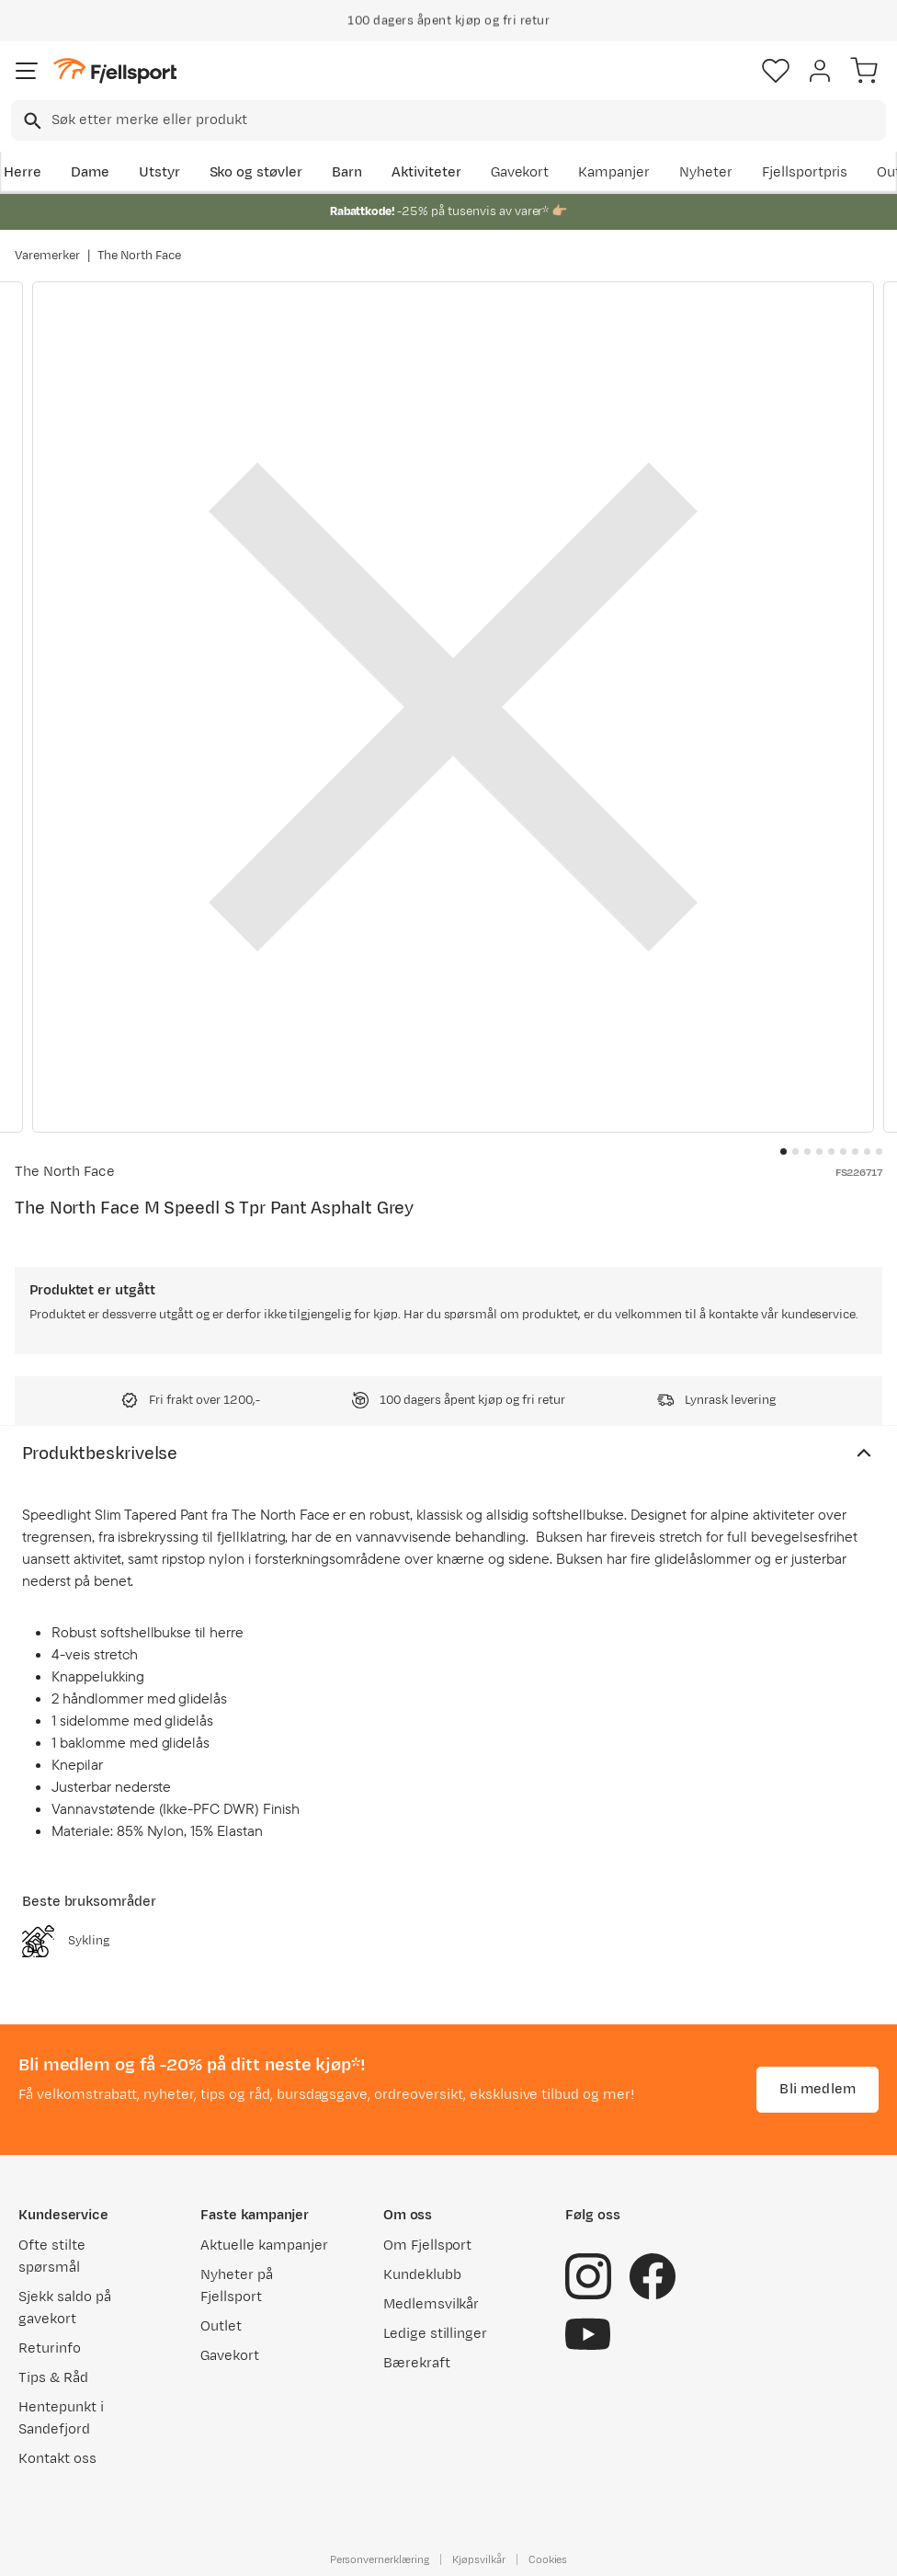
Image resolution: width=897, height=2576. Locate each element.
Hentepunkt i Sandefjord (61, 2418)
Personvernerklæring (379, 2559)
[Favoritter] (775, 70)
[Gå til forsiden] (114, 71)
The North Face (139, 255)
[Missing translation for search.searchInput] (31, 121)
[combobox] (448, 120)
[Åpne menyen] (26, 71)
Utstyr (159, 172)
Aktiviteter (426, 172)
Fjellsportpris (805, 172)
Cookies (548, 2559)
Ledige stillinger (435, 2333)
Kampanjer (614, 172)
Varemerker (47, 255)
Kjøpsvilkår (478, 2559)
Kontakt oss (57, 2458)
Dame (90, 172)
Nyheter (705, 172)
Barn (347, 172)
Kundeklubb (422, 2275)
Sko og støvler (256, 172)
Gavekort (520, 172)
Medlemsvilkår (431, 2304)
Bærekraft (416, 2363)
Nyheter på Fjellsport (236, 2286)
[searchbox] (467, 120)
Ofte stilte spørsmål (51, 2256)
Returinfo (49, 2348)
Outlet (221, 2326)
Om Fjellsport (427, 2245)
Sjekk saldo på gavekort (64, 2308)
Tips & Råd (53, 2378)
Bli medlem (817, 2089)
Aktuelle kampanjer (263, 2245)
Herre (22, 172)
